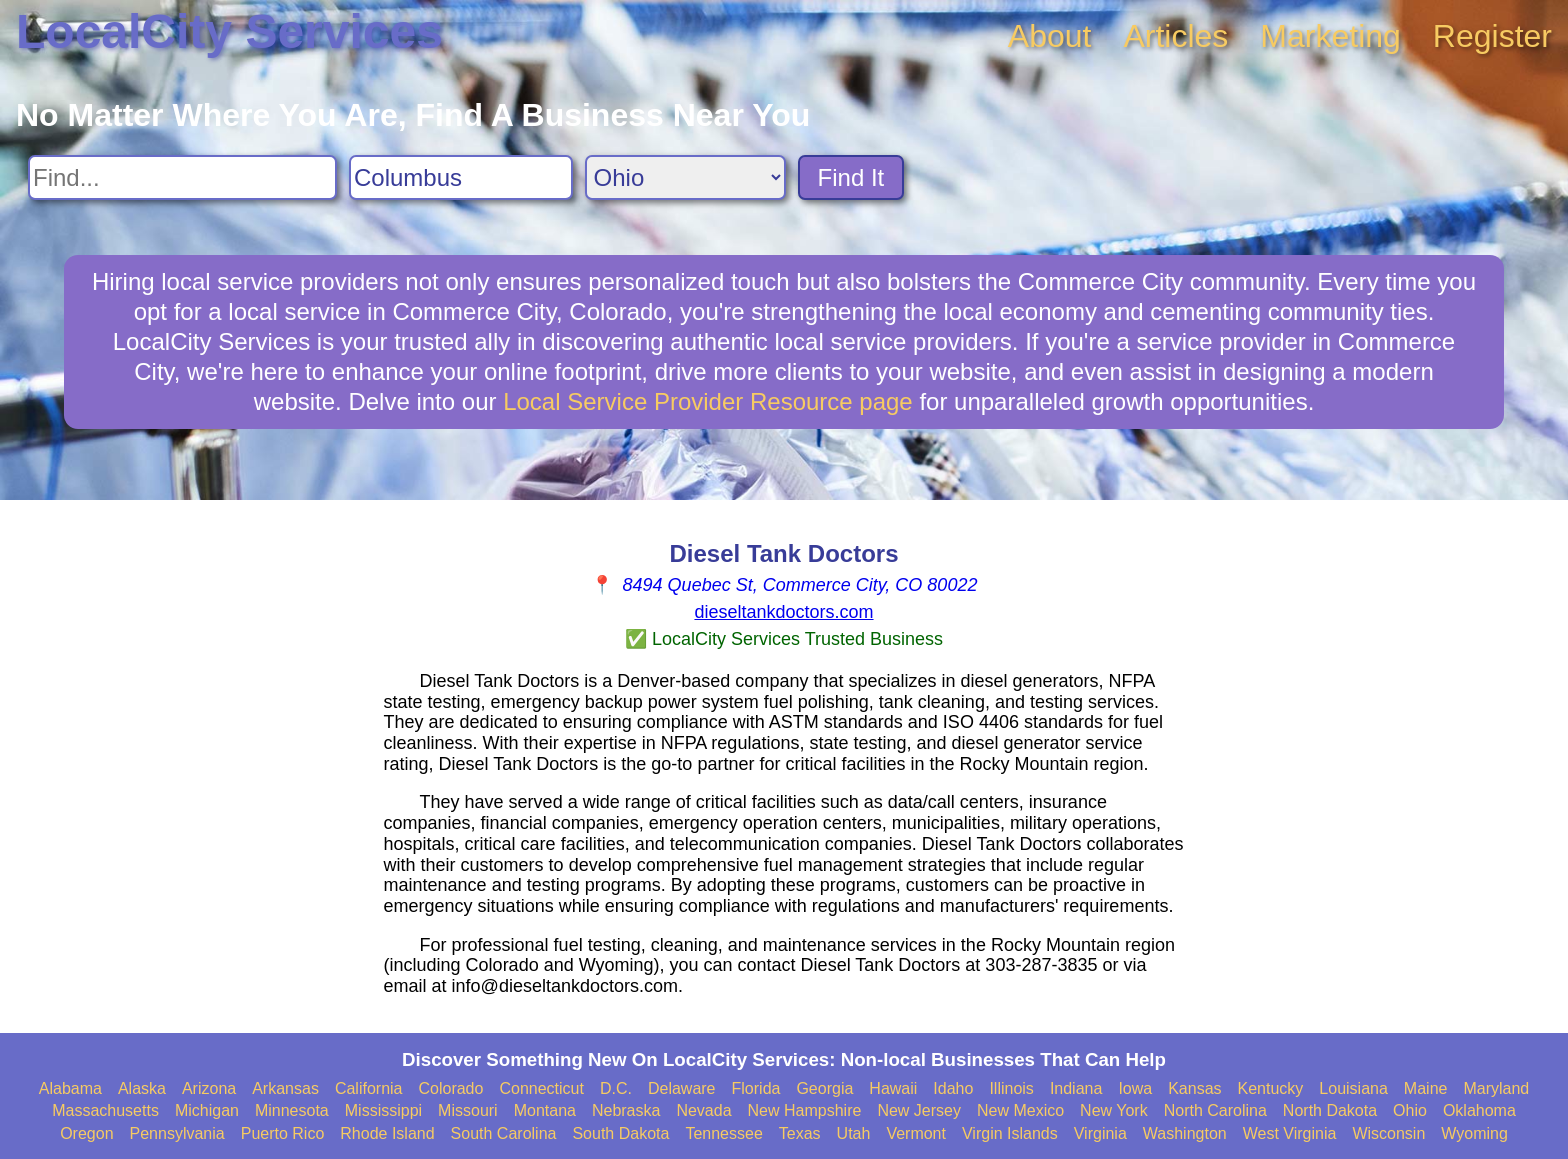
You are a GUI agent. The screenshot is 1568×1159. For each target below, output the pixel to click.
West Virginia (1290, 1133)
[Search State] (685, 177)
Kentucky (1271, 1088)
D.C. (616, 1088)
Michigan (207, 1110)
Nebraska (626, 1110)
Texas (800, 1133)
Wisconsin (1388, 1133)
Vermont (916, 1133)
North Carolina (1215, 1110)
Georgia (824, 1088)
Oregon (86, 1133)
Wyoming (1474, 1133)
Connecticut (541, 1088)
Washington (1185, 1133)
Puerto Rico (283, 1133)
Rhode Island (387, 1133)
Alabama (70, 1088)
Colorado (450, 1088)
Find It (851, 177)
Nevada (703, 1110)
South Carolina (504, 1133)
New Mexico (1020, 1110)
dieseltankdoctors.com (783, 612)
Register (1492, 36)
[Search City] (461, 177)
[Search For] (182, 177)
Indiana (1076, 1088)
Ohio (1410, 1110)
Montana (545, 1110)
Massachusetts (105, 1110)
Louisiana (1353, 1088)
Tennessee (723, 1133)
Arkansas (285, 1088)
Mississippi (383, 1110)
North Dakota (1330, 1110)
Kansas (1194, 1088)
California (369, 1088)
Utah (854, 1133)
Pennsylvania (177, 1133)
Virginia (1100, 1133)
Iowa (1135, 1088)
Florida (756, 1088)
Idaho (953, 1088)
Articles (1175, 36)
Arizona (209, 1088)
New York (1114, 1110)
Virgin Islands (1010, 1133)
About (1050, 36)
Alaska (142, 1088)
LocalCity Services (229, 31)
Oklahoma (1479, 1110)
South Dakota (620, 1133)
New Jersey (919, 1110)
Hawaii (893, 1088)
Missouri (468, 1110)
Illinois (1011, 1088)
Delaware (682, 1088)
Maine (1426, 1088)
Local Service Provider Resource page (708, 401)
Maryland (1496, 1088)
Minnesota (292, 1110)
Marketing (1330, 36)
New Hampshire (805, 1110)
